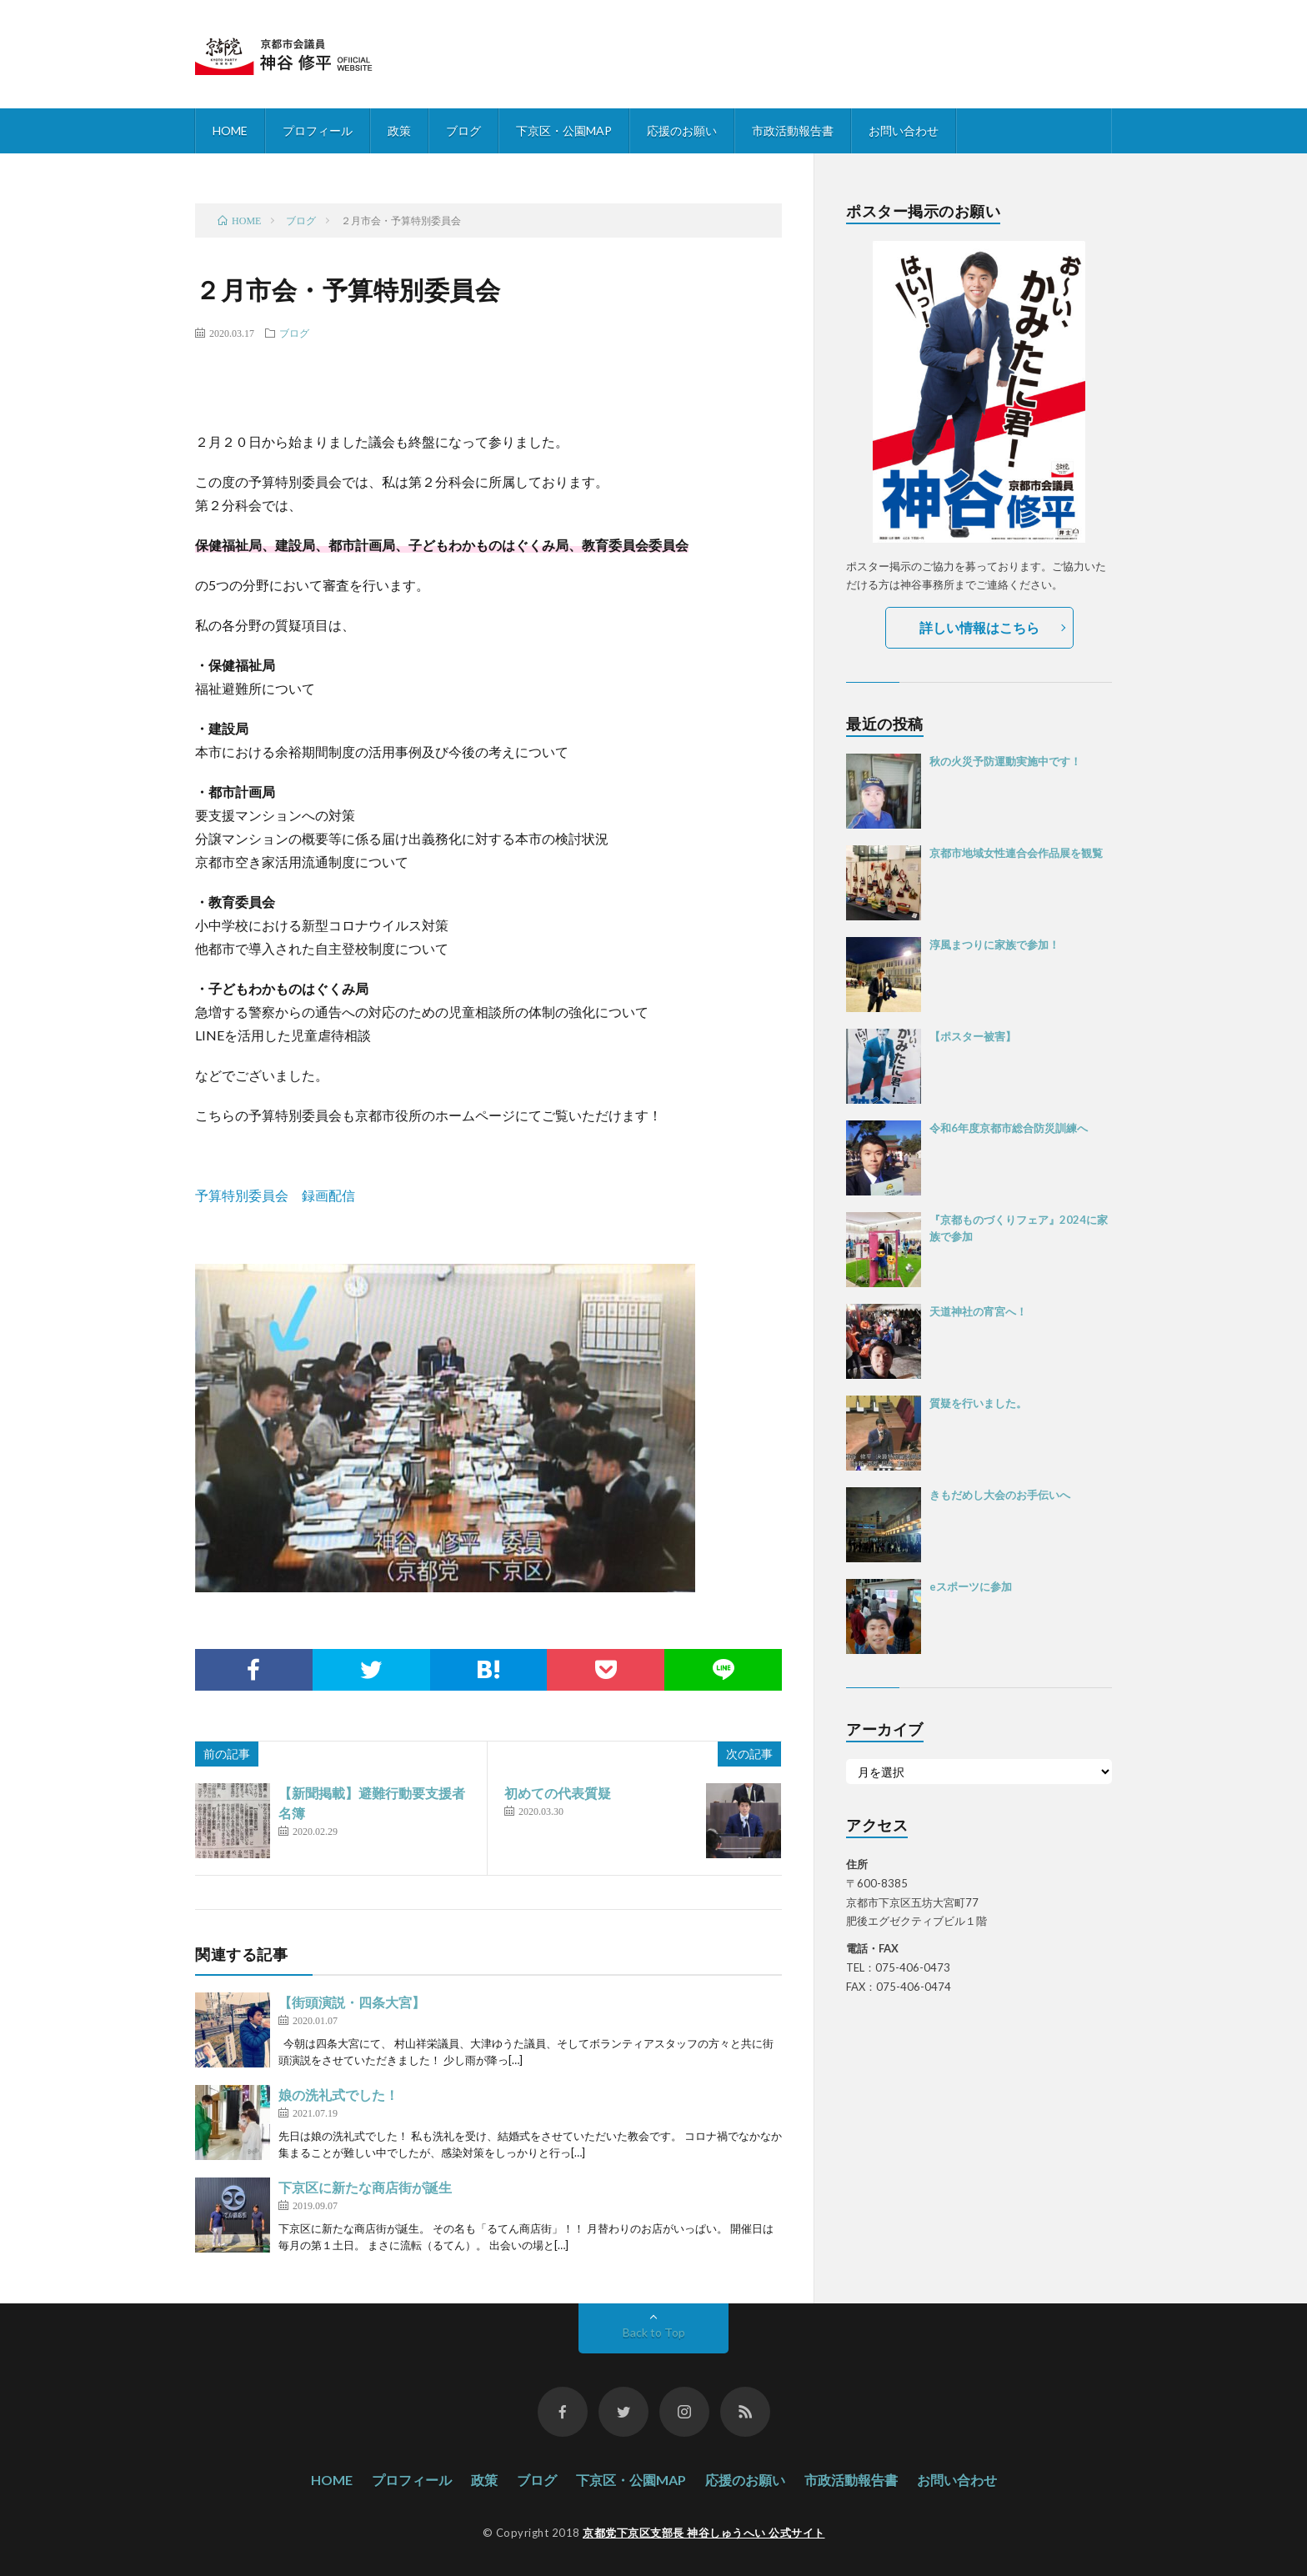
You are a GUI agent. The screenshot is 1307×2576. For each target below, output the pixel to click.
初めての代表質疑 (557, 1793)
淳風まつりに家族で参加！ (994, 944)
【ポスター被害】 (972, 1036)
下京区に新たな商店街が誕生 (365, 2187)
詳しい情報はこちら (979, 627)
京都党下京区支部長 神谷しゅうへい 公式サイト (704, 2532)
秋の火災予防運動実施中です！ (1005, 761)
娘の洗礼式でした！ (338, 2094)
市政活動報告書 (793, 130)
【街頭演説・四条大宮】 (351, 2002)
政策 (399, 130)
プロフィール (318, 130)
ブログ (463, 130)
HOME (230, 130)
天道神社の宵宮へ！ (978, 1311)
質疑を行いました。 (978, 1403)
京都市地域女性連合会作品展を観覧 (1016, 853)
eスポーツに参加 (970, 1586)
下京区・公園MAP (564, 130)
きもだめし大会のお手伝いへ (999, 1494)
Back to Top (654, 2332)
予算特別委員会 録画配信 (275, 1195)
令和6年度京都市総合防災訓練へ (1008, 1128)
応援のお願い (682, 130)
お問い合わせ (904, 130)
